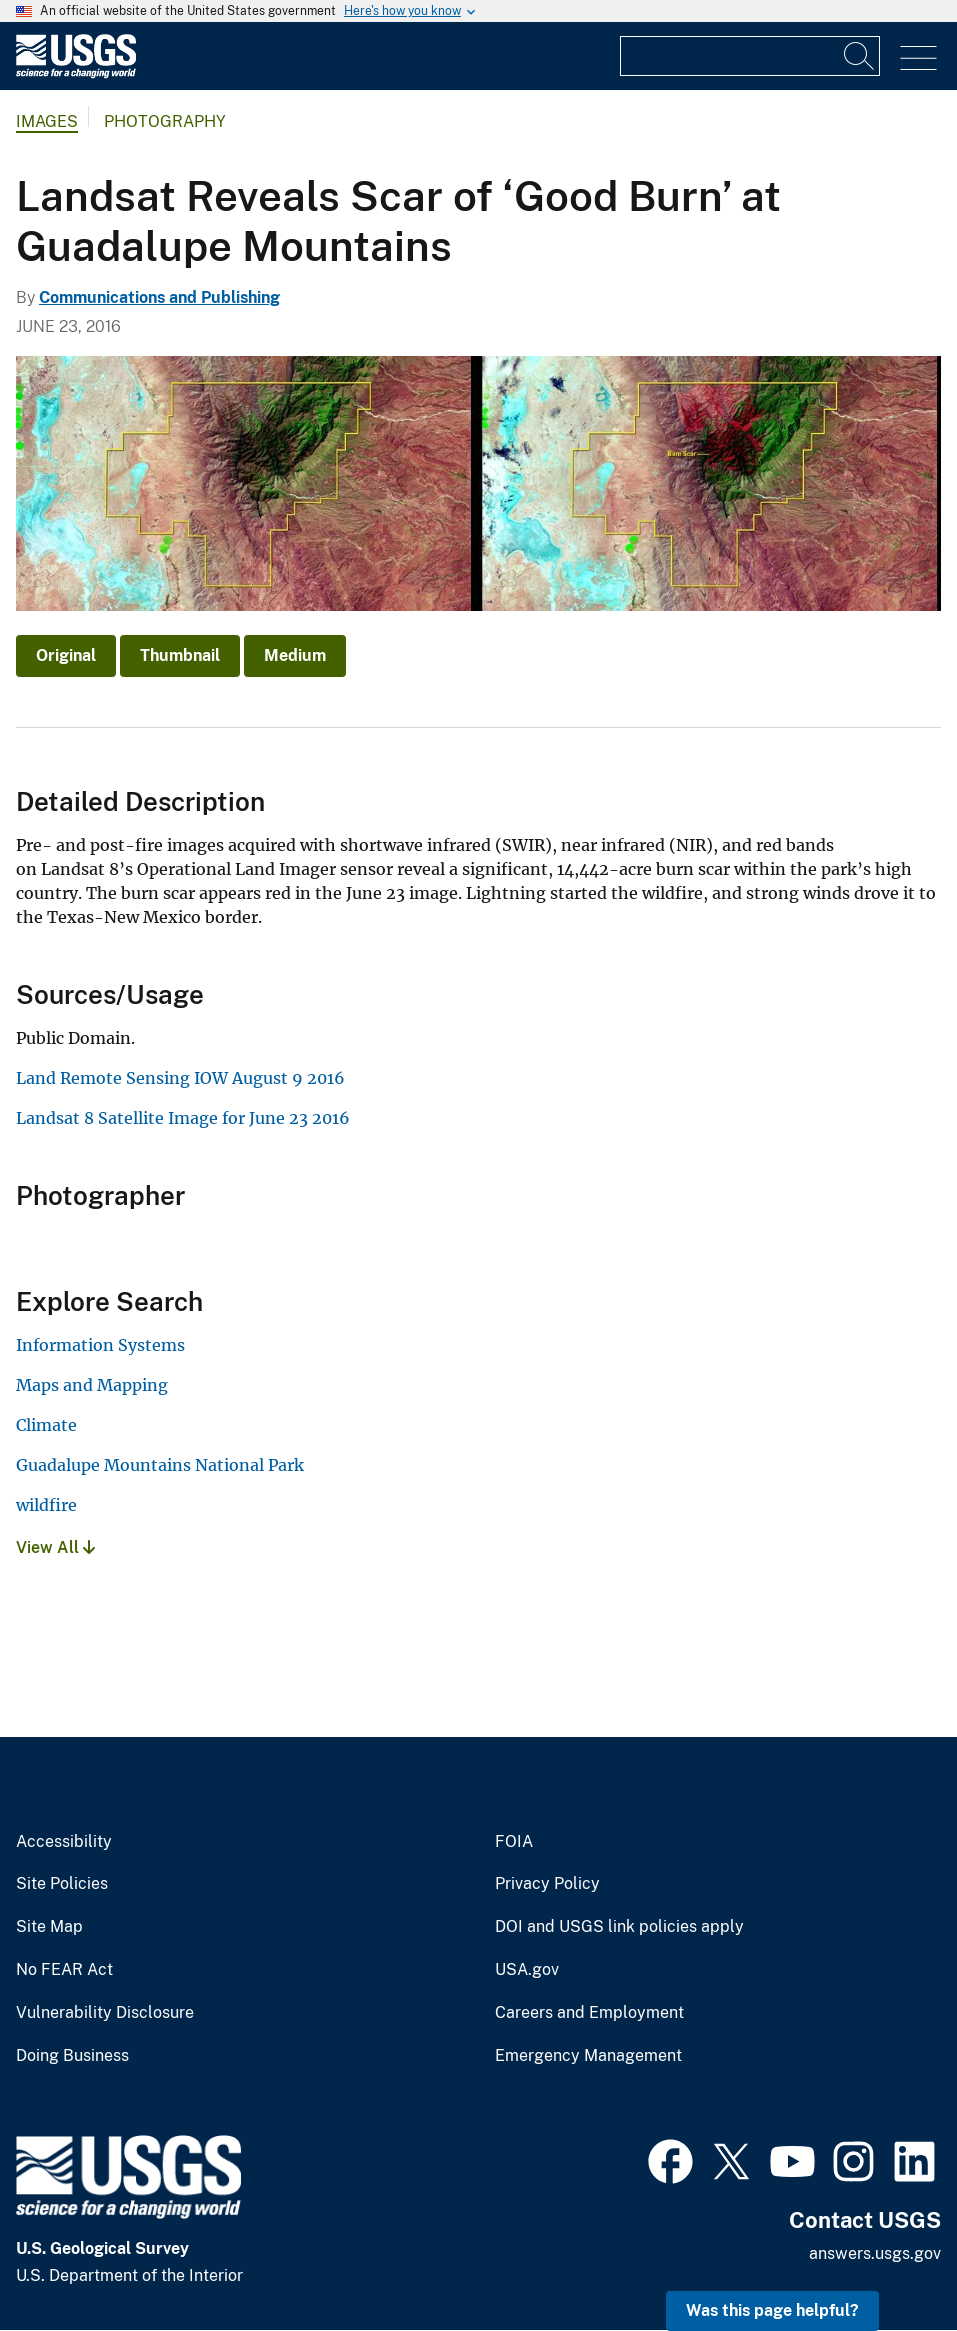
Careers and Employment (589, 2013)
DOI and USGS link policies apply (619, 1927)
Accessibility (64, 1842)
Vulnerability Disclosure (105, 2013)
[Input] (750, 56)
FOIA (514, 1842)
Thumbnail (180, 655)
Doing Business (72, 2056)
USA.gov (527, 1970)
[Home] (76, 73)
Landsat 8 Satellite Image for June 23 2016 (183, 1118)
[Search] (860, 56)
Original (66, 655)
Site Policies (62, 1884)
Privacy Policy (547, 1884)
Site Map (49, 1927)
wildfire (46, 1505)
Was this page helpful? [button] (772, 2310)
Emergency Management (588, 2056)
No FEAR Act (64, 1970)
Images (47, 121)
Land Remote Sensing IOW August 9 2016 (180, 1078)
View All (55, 1547)
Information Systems (100, 1345)
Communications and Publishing (159, 297)
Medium (295, 655)
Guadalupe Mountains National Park (160, 1465)
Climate (46, 1425)
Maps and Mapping (92, 1385)
